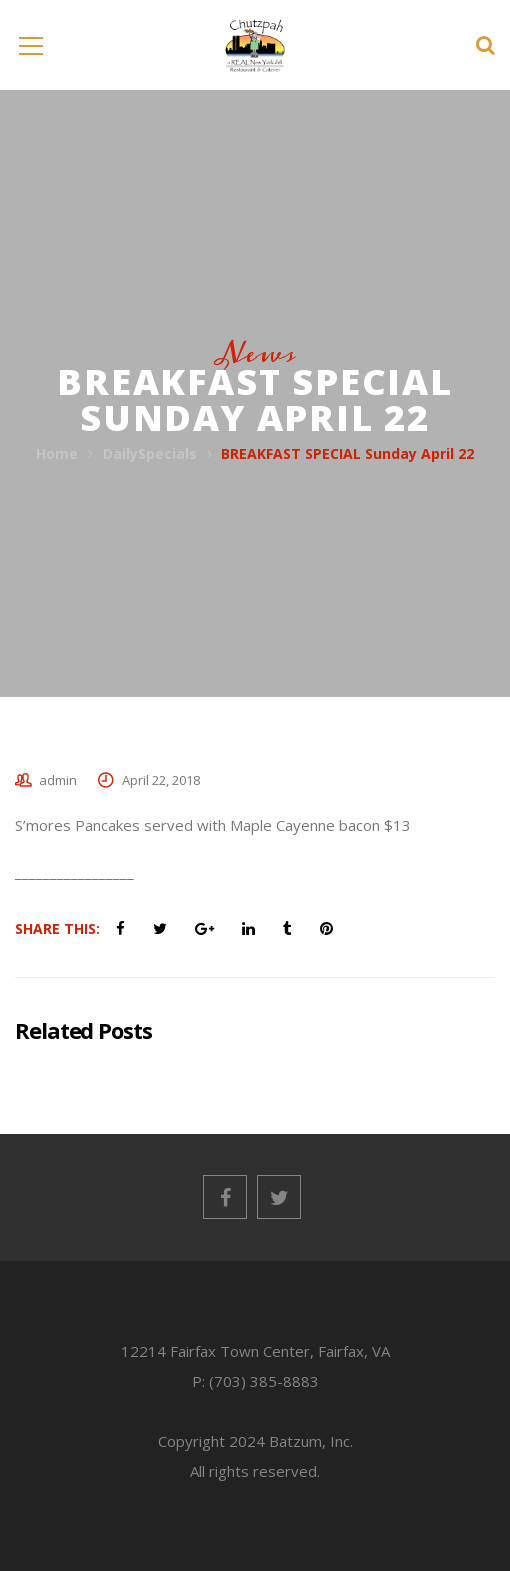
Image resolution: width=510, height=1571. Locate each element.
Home (57, 453)
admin (58, 780)
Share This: (57, 928)
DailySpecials (150, 453)
